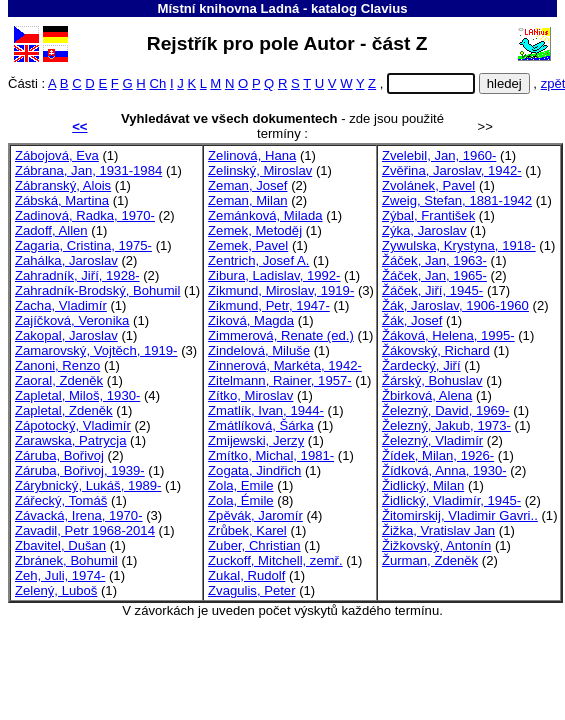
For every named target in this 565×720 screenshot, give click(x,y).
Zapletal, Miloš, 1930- (77, 395)
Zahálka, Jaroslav (66, 260)
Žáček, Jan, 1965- (434, 275)
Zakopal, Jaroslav (66, 335)
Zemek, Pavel (248, 245)
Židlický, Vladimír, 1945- (451, 500)
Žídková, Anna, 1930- (444, 470)
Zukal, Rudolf (246, 575)
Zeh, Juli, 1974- (60, 575)
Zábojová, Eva (57, 155)
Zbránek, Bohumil (66, 560)
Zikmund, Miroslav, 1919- (281, 290)
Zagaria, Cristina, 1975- (83, 245)
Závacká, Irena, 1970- (79, 515)
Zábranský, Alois (63, 185)
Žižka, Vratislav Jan (438, 530)
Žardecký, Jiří (421, 365)
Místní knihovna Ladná (228, 8)
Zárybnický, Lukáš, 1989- (88, 485)
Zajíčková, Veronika (72, 320)
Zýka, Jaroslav (424, 230)
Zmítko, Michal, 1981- (271, 455)
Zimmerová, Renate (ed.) (281, 335)
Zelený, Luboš (56, 590)
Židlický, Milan (423, 485)
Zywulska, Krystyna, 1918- (459, 245)
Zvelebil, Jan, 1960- (439, 155)
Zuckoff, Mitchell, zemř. (275, 560)
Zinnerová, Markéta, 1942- (285, 365)
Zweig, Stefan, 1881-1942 (457, 200)
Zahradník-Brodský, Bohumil (97, 290)
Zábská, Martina (62, 200)
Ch (157, 83)
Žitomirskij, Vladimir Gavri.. (460, 515)
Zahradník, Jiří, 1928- (77, 275)
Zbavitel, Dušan (60, 545)
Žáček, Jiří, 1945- (432, 290)
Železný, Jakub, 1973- (446, 425)
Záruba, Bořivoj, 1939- (80, 470)
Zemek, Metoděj (255, 230)
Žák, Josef (412, 320)
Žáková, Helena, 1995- (448, 335)
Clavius (384, 8)
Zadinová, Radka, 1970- (85, 215)
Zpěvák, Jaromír (255, 515)
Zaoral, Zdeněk (59, 380)
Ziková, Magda (251, 320)
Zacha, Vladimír (61, 305)
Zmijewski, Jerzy (256, 440)
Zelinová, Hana (252, 155)
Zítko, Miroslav (250, 395)
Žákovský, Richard (436, 350)
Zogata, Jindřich (254, 470)
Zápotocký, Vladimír (73, 425)
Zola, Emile (241, 485)
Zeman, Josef (247, 185)
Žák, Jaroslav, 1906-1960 (455, 305)
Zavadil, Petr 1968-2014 (85, 530)
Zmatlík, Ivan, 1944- (266, 410)
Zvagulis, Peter (251, 590)
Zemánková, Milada (265, 215)
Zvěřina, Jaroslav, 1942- (452, 170)
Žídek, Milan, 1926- (438, 455)
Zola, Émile (241, 500)
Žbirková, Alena (427, 395)
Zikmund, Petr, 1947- (269, 305)
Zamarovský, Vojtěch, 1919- (96, 350)
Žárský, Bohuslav (432, 380)
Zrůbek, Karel (247, 530)
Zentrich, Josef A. (258, 260)
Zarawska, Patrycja (70, 440)
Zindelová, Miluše (259, 350)
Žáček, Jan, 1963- (434, 260)
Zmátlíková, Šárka (261, 425)
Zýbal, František (428, 215)
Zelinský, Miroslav (260, 170)
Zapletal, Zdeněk (64, 410)
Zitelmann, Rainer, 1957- (280, 380)
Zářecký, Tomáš (61, 500)
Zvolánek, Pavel (428, 185)
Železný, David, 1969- (446, 410)
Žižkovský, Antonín (436, 545)
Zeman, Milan (247, 200)
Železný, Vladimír (432, 440)
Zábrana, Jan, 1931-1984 (88, 170)
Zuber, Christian (254, 545)
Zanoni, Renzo (57, 365)
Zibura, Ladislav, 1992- (274, 275)
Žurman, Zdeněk (430, 560)
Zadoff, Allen (51, 230)
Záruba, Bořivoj (59, 455)
